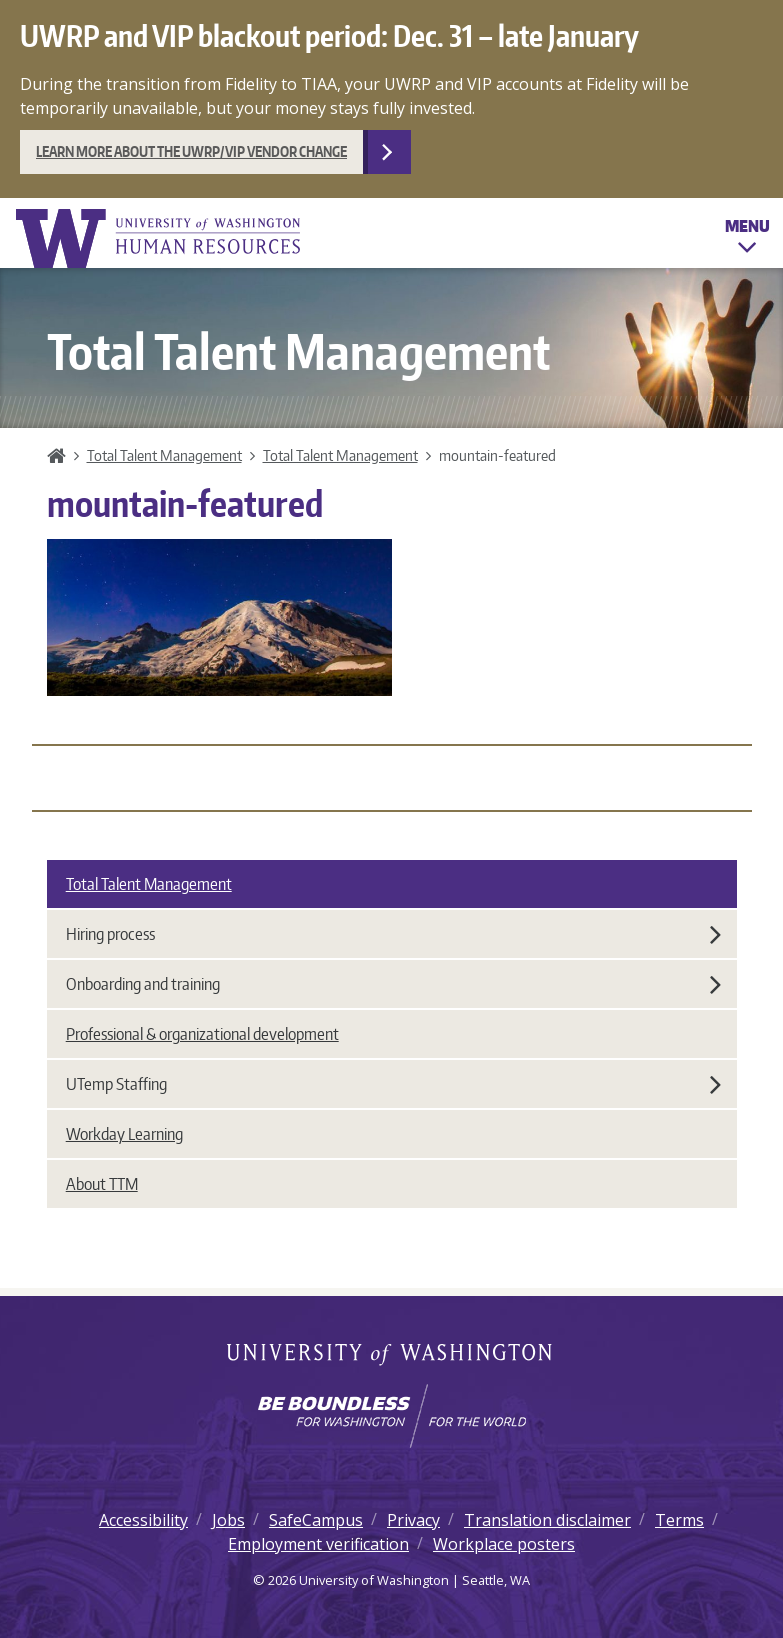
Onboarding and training (393, 984)
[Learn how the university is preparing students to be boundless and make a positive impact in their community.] (391, 1416)
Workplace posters (504, 1544)
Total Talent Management (164, 455)
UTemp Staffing (393, 1084)
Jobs (228, 1520)
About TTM (102, 1184)
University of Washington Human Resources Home (160, 238)
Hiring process (393, 934)
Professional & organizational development (202, 1034)
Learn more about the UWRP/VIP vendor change (191, 151)
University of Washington (391, 1356)
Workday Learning (124, 1134)
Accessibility (143, 1520)
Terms (679, 1520)
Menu (747, 240)
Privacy (413, 1520)
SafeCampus (316, 1520)
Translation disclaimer (547, 1520)
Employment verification (318, 1544)
